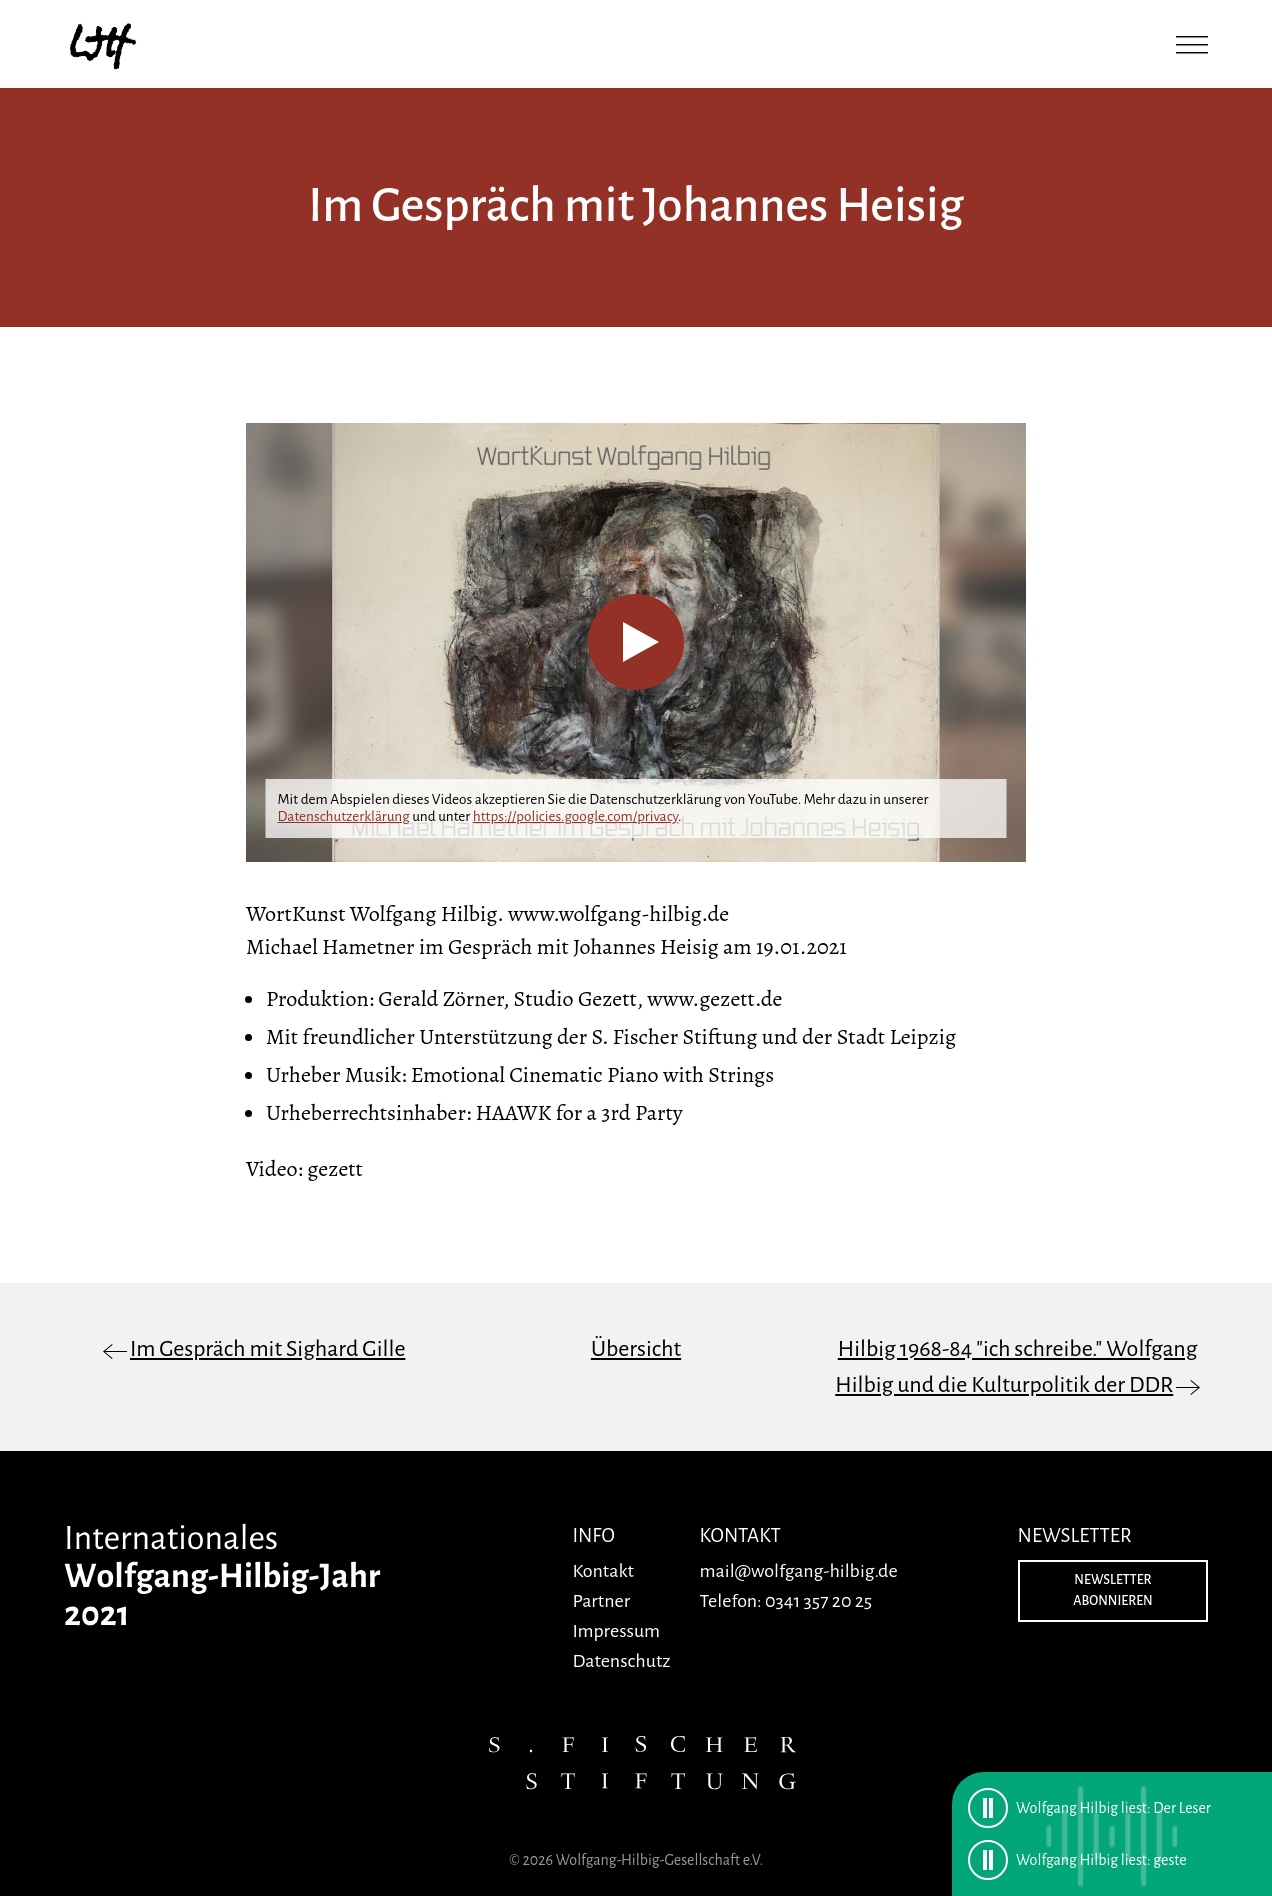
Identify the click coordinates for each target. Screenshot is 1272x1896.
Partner (601, 1601)
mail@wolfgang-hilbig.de (799, 1571)
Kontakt (603, 1571)
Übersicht (636, 1349)
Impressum (616, 1631)
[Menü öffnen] (1192, 44)
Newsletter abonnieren (1112, 1590)
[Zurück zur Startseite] (104, 44)
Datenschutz (621, 1661)
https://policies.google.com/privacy (575, 816)
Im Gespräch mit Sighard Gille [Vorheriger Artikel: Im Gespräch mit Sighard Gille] (267, 1349)
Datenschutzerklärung (344, 816)
